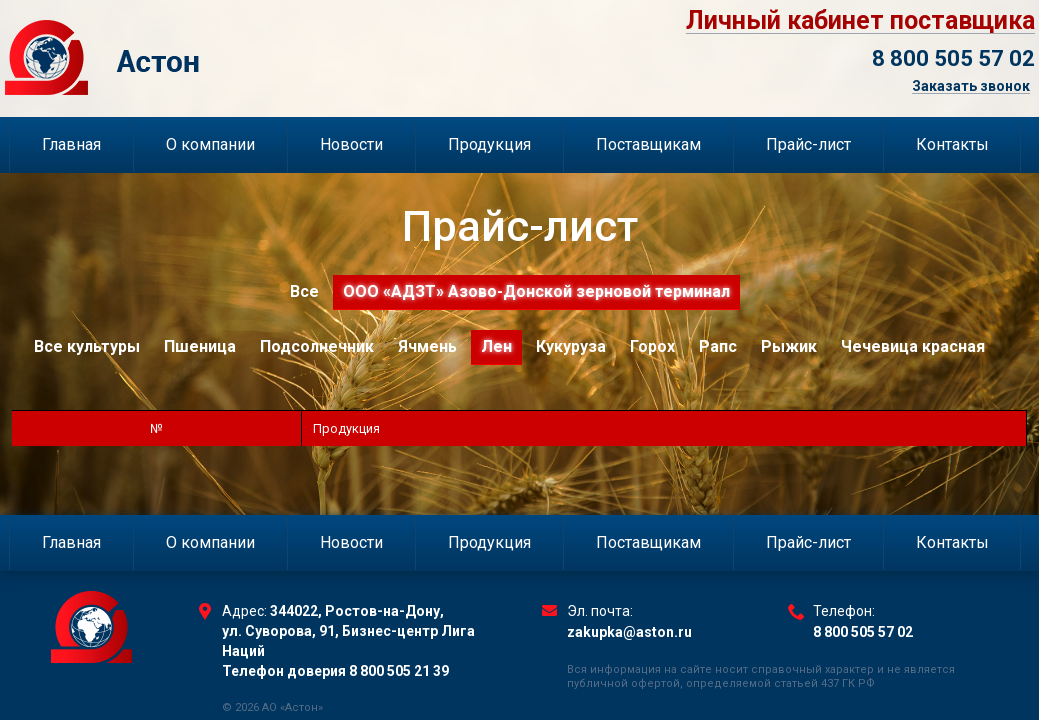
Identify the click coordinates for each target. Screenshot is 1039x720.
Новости (351, 144)
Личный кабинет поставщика (860, 21)
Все (304, 291)
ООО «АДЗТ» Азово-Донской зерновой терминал (536, 291)
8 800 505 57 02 (953, 58)
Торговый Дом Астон (206, 57)
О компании (210, 144)
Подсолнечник (317, 346)
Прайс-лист (808, 144)
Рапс (718, 346)
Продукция (489, 144)
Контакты (952, 144)
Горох (652, 346)
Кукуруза (571, 346)
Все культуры (87, 346)
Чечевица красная (913, 346)
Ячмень (427, 346)
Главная (71, 144)
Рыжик (789, 346)
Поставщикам (648, 144)
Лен (496, 346)
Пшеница (200, 346)
